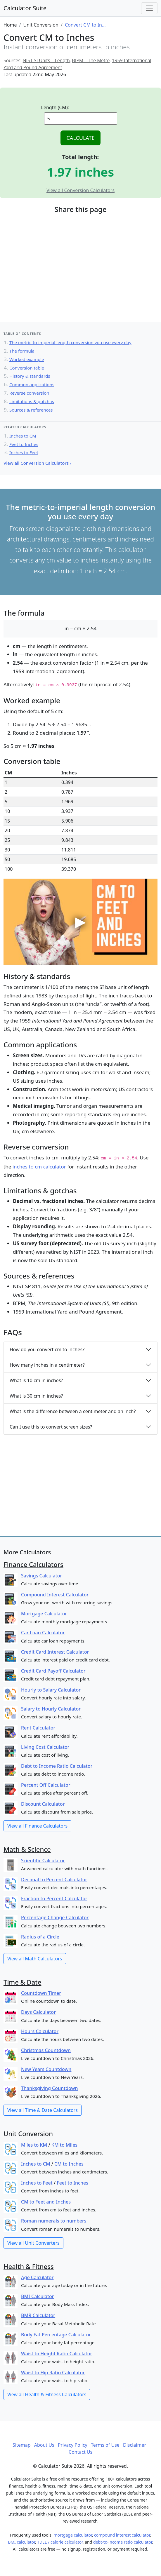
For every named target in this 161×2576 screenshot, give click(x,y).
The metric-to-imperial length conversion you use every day (70, 342)
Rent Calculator (38, 1728)
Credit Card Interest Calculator (55, 1652)
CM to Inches (69, 2164)
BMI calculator (21, 2542)
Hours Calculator (39, 2031)
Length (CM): (55, 107)
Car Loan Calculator (43, 1632)
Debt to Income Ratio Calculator (56, 1766)
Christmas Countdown (46, 2050)
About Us (44, 2445)
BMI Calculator (37, 2296)
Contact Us (80, 2452)
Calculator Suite (25, 8)
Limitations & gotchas (31, 401)
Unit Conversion (28, 2133)
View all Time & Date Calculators (42, 2110)
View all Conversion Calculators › (37, 463)
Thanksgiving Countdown (49, 2088)
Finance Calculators (33, 1564)
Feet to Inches (23, 444)
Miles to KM (34, 2145)
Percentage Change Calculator (55, 1917)
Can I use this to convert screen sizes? (51, 1427)
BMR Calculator (38, 2315)
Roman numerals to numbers (53, 2221)
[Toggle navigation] (149, 8)
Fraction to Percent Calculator (54, 1898)
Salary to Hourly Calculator (51, 1709)
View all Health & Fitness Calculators (46, 2394)
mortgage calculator (72, 2535)
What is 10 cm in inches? (36, 1380)
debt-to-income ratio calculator (122, 2542)
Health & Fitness (29, 2266)
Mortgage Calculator (44, 1613)
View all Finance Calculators (37, 1826)
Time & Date (22, 1982)
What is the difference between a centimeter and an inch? (73, 1411)
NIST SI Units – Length (46, 60)
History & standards (29, 376)
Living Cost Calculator (45, 1747)
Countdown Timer (41, 1993)
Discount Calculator (43, 1804)
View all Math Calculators (34, 1958)
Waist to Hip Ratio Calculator (53, 2372)
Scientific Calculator (43, 1860)
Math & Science (27, 1849)
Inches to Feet (23, 452)
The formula (21, 351)
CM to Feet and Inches (46, 2202)
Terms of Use (105, 2445)
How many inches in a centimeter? (47, 1365)
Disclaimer (134, 2445)
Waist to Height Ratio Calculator (56, 2353)
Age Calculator (37, 2277)
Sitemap (22, 2445)
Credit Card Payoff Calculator (53, 1671)
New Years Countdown (46, 2069)
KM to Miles (64, 2145)
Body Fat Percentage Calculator (56, 2334)
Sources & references (31, 410)
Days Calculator (38, 2012)
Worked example (26, 359)
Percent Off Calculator (45, 1785)
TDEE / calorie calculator (60, 2542)
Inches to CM (22, 436)
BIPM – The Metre (91, 60)
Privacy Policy (72, 2445)
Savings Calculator (41, 1575)
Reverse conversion (29, 393)
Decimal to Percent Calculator (54, 1879)
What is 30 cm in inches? (36, 1396)
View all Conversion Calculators (80, 190)
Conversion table (26, 368)
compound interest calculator (122, 2535)
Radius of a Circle (40, 1937)
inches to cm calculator (39, 1166)
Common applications (31, 384)
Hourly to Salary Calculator (51, 1690)
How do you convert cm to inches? (47, 1349)
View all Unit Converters (33, 2243)
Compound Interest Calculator (55, 1594)
